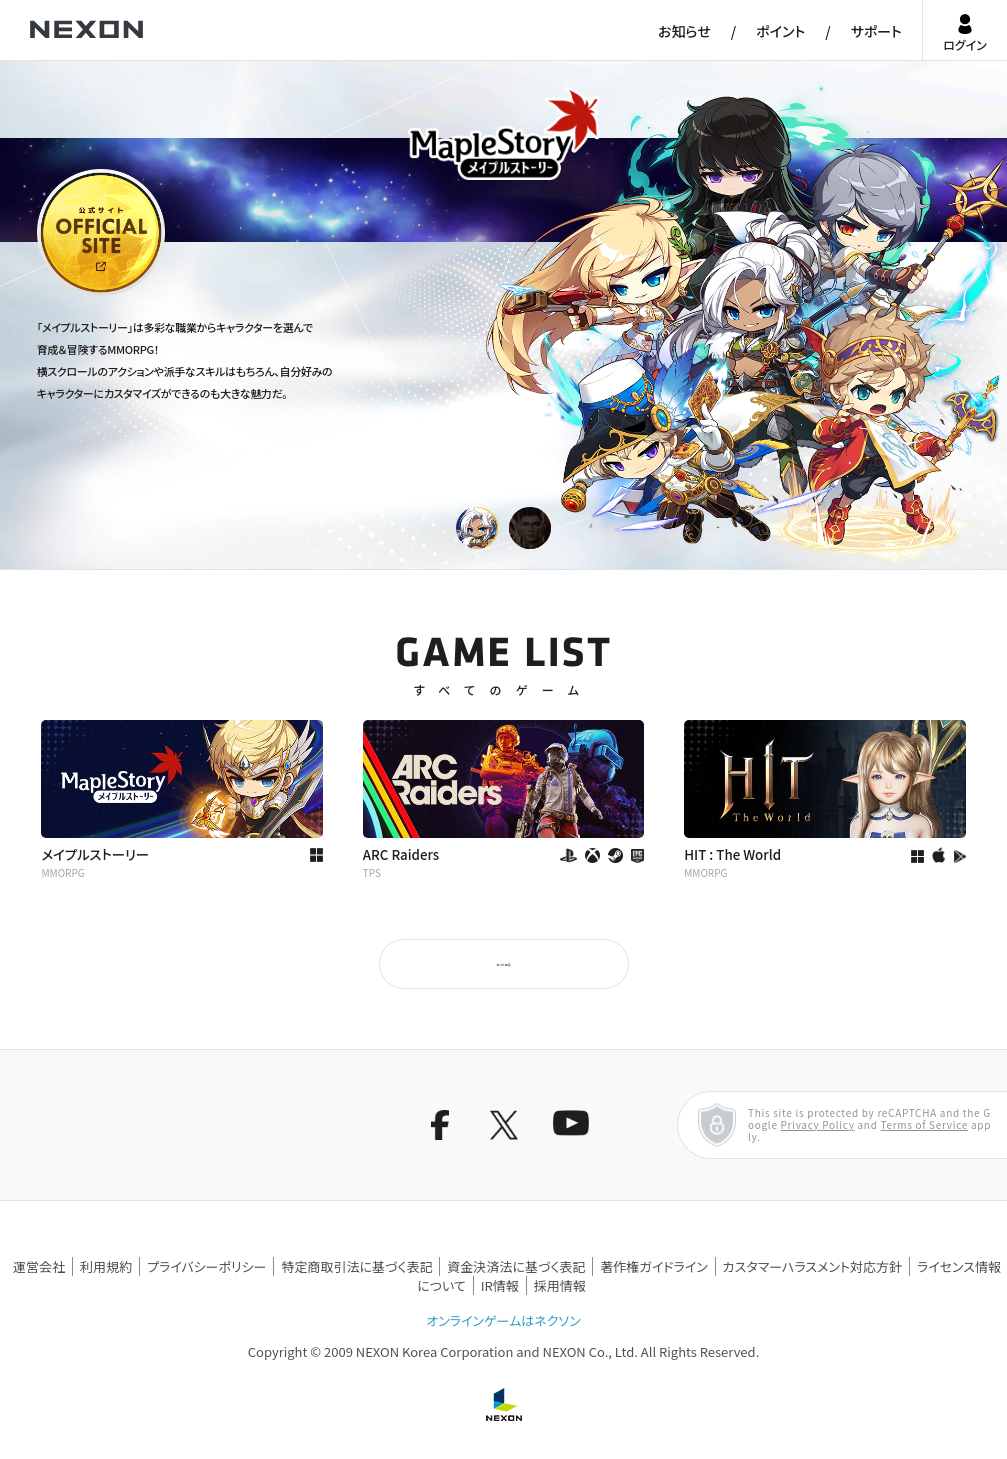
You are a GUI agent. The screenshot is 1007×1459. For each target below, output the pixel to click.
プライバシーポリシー (207, 1266)
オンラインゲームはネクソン (503, 1320)
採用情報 (560, 1285)
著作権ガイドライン (653, 1266)
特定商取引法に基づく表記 (356, 1266)
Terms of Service (924, 1124)
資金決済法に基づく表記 (516, 1266)
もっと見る (503, 964)
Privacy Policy (818, 1124)
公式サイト (74, 294)
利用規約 (106, 1266)
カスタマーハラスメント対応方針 (812, 1266)
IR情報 (500, 1285)
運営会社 (39, 1266)
